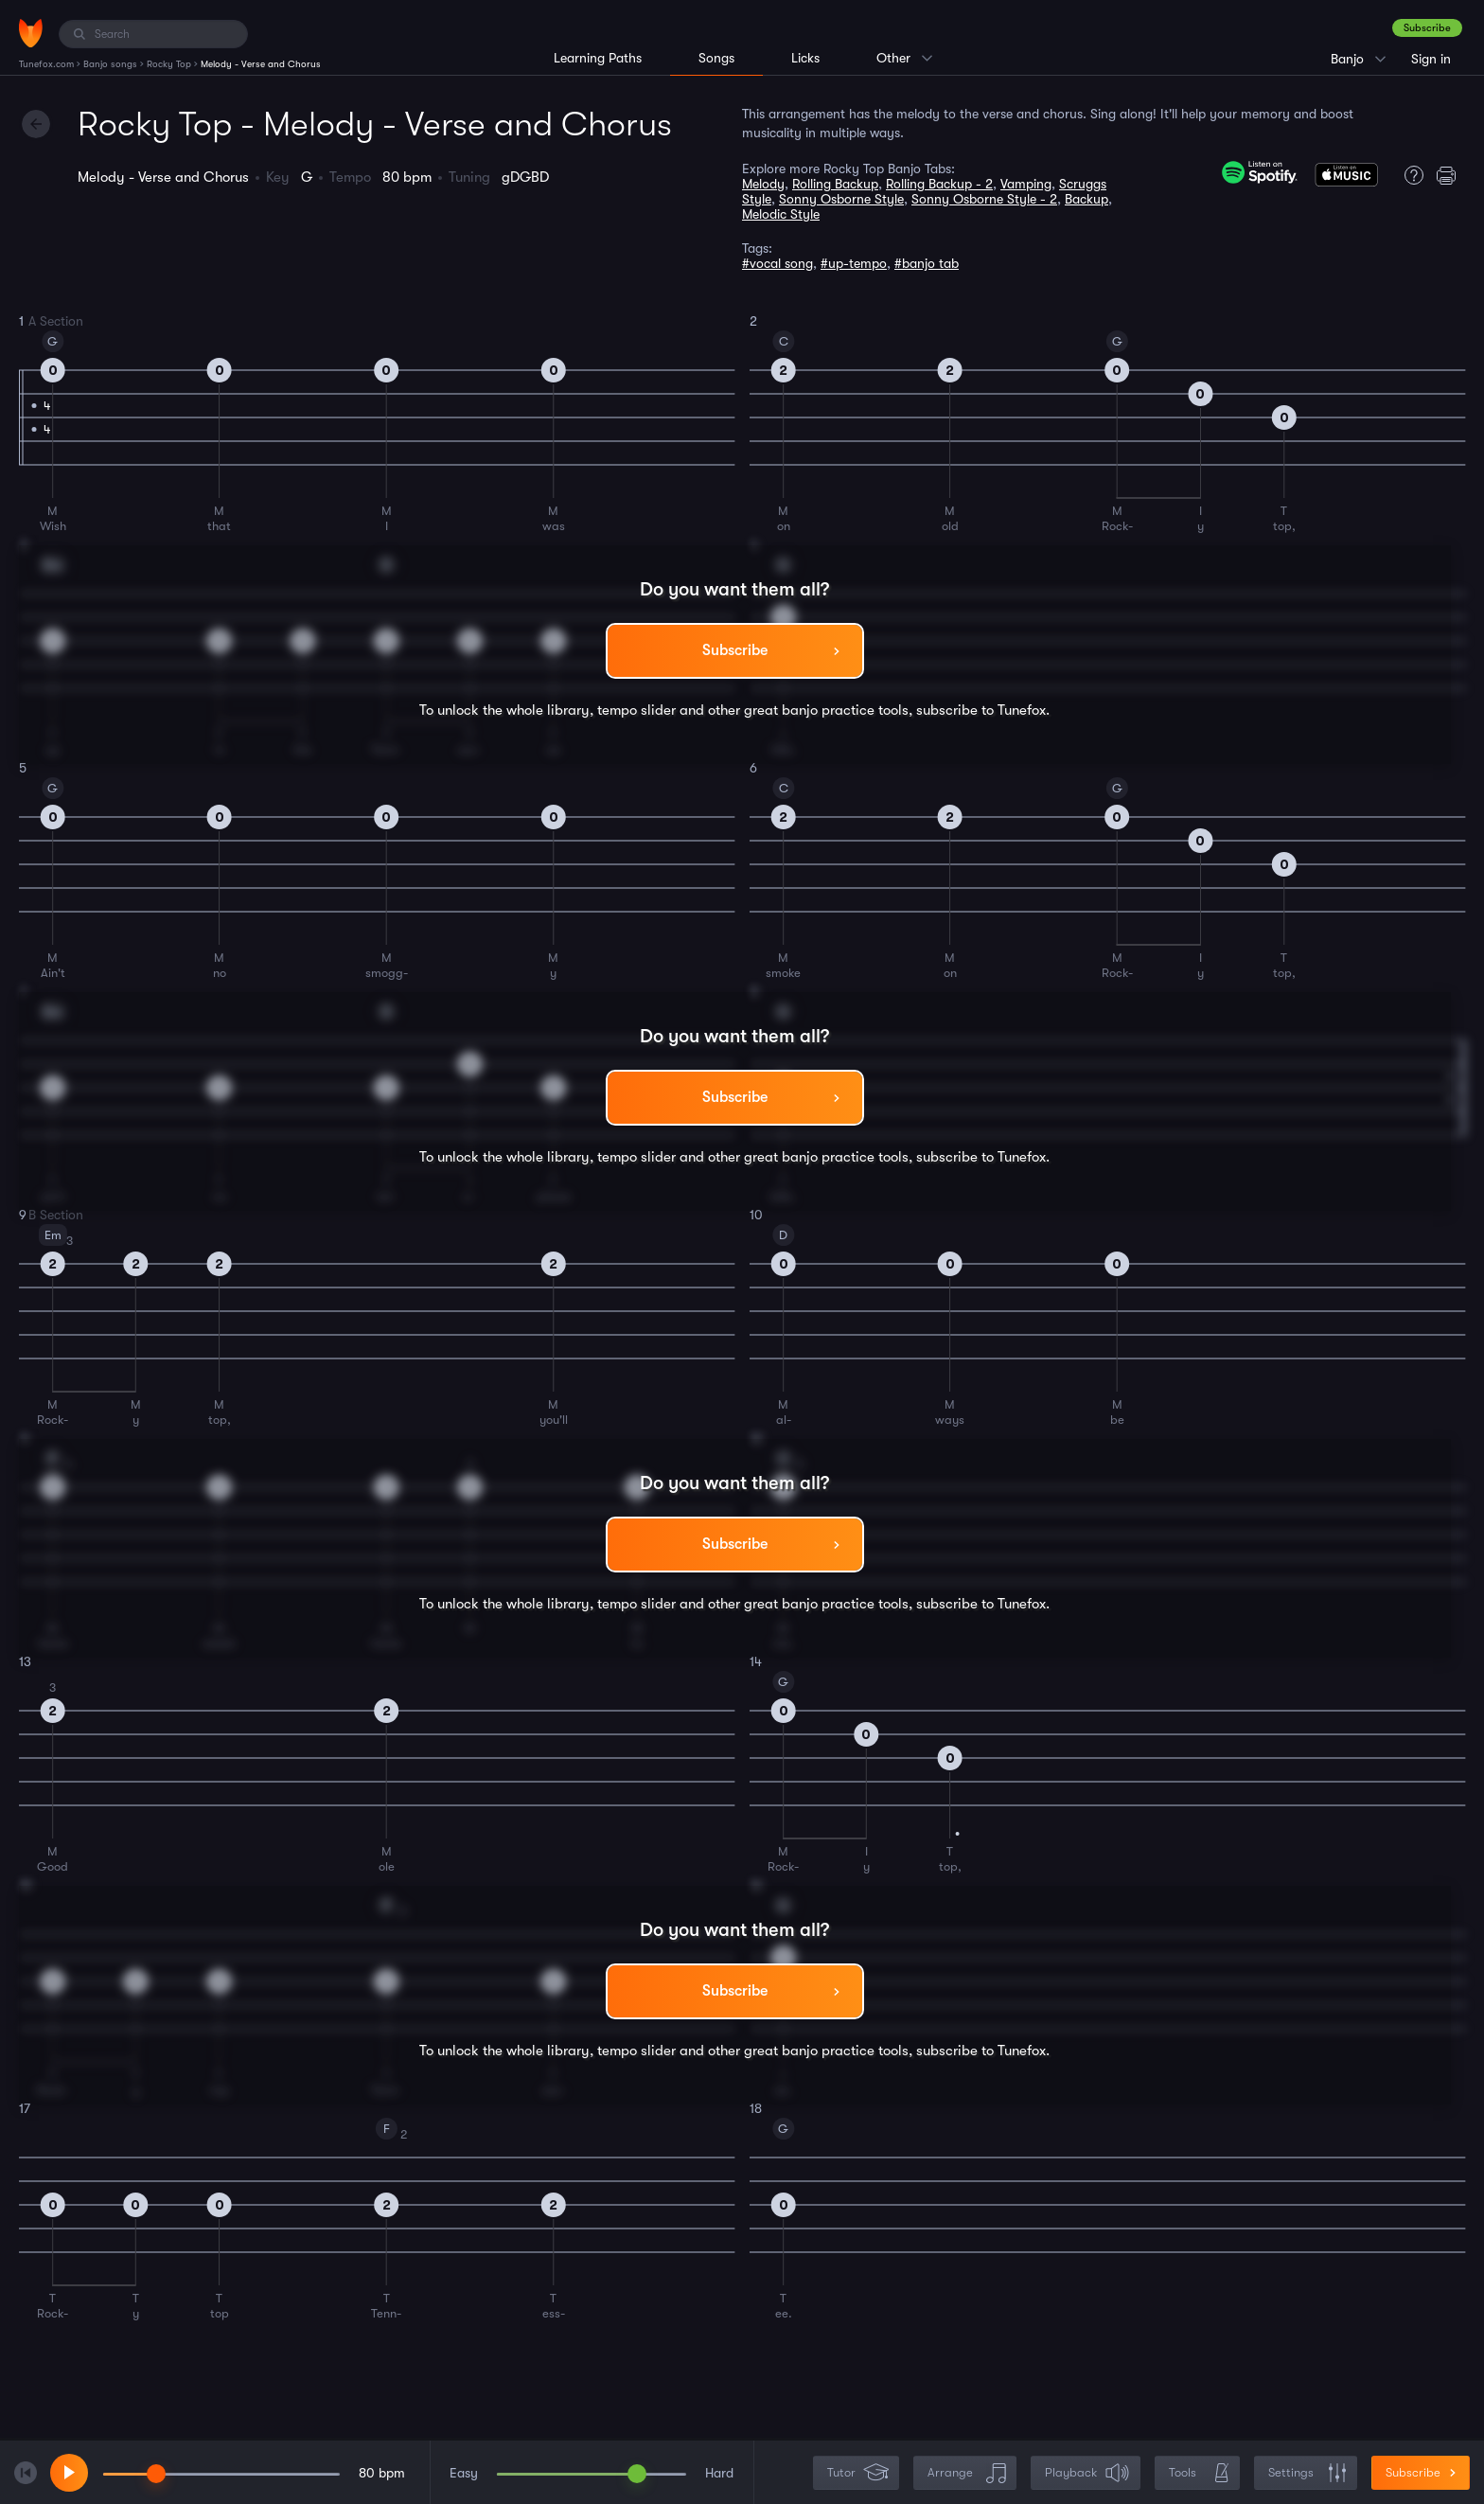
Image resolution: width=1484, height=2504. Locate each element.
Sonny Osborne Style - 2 (984, 198)
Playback (1087, 2473)
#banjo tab (926, 263)
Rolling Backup (835, 183)
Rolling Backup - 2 (939, 183)
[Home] (31, 33)
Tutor (858, 2473)
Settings (1307, 2473)
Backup (1086, 198)
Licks (805, 57)
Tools (1199, 2473)
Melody (763, 183)
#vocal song (777, 263)
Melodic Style (781, 214)
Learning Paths (598, 57)
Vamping (1025, 183)
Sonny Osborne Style (841, 198)
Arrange (967, 2473)
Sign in (1431, 58)
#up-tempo (854, 263)
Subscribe (1427, 28)
